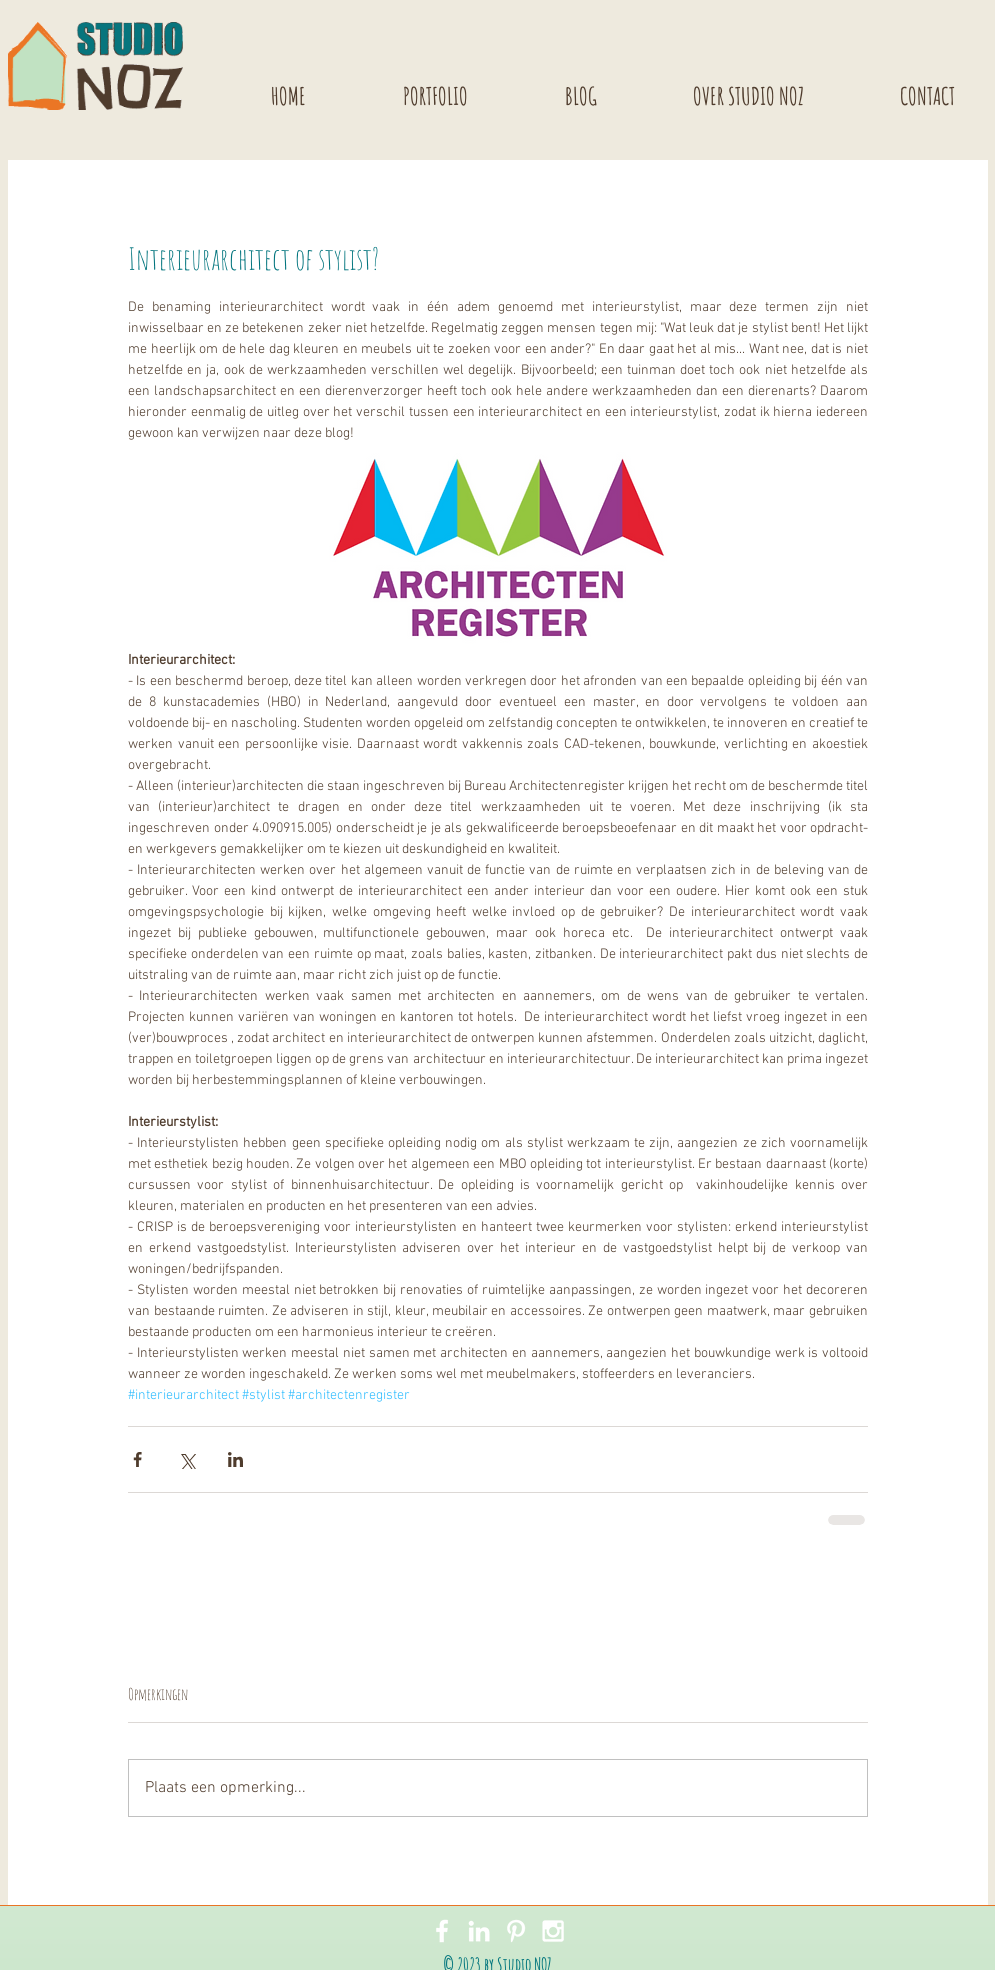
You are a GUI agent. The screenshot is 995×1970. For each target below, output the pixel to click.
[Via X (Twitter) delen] (186, 1459)
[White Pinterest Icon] (516, 1931)
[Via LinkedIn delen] (235, 1459)
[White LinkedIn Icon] (479, 1931)
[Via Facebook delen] (137, 1459)
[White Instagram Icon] (553, 1931)
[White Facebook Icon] (442, 1931)
